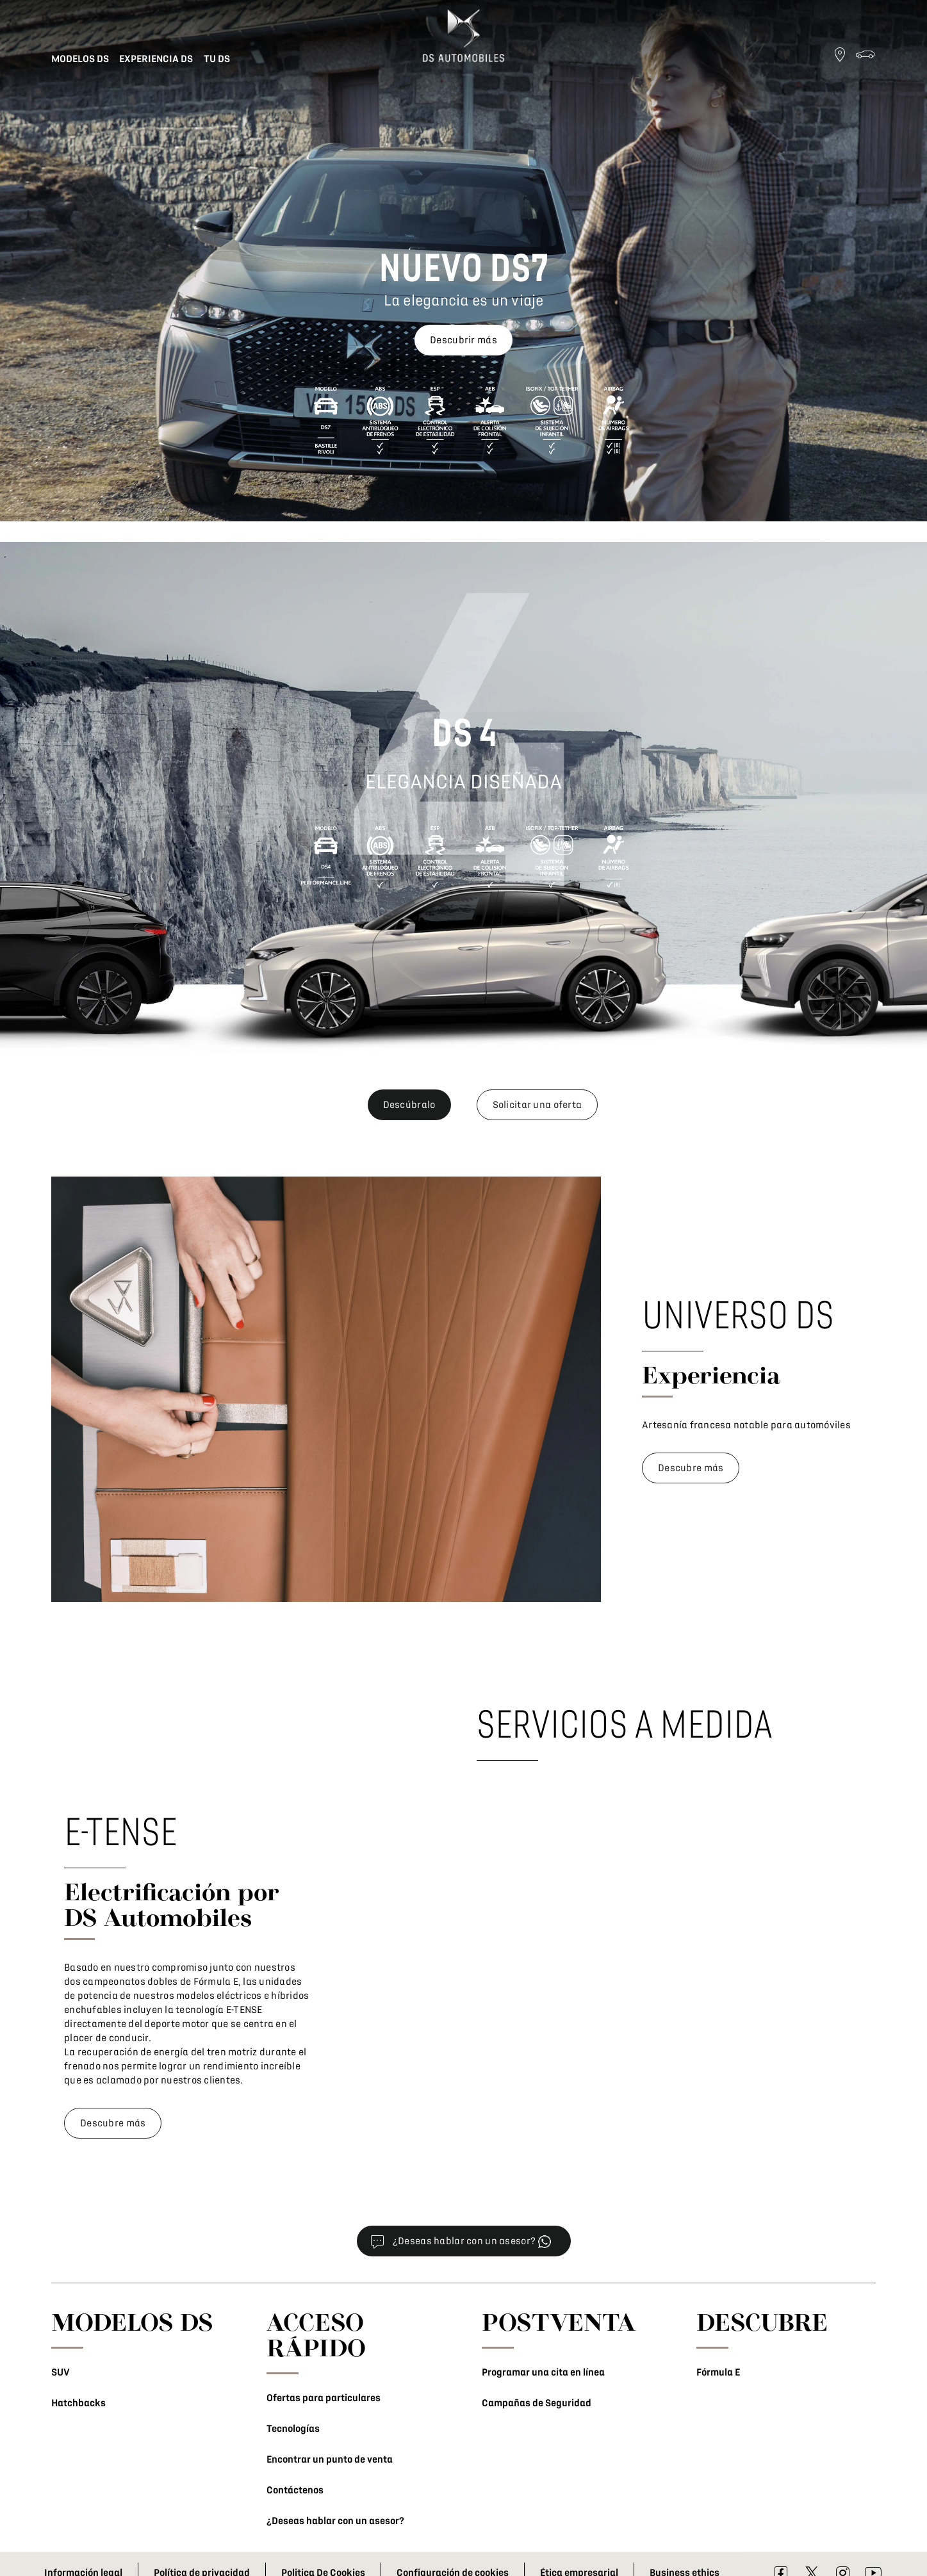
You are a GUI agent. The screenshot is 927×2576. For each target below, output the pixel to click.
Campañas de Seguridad (536, 2403)
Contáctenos (295, 2490)
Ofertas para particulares (324, 2398)
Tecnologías (293, 2428)
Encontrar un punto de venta (330, 2459)
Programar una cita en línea (543, 2372)
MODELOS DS (132, 2321)
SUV (60, 2372)
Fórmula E (718, 2372)
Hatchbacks (78, 2403)
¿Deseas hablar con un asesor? (335, 2521)
